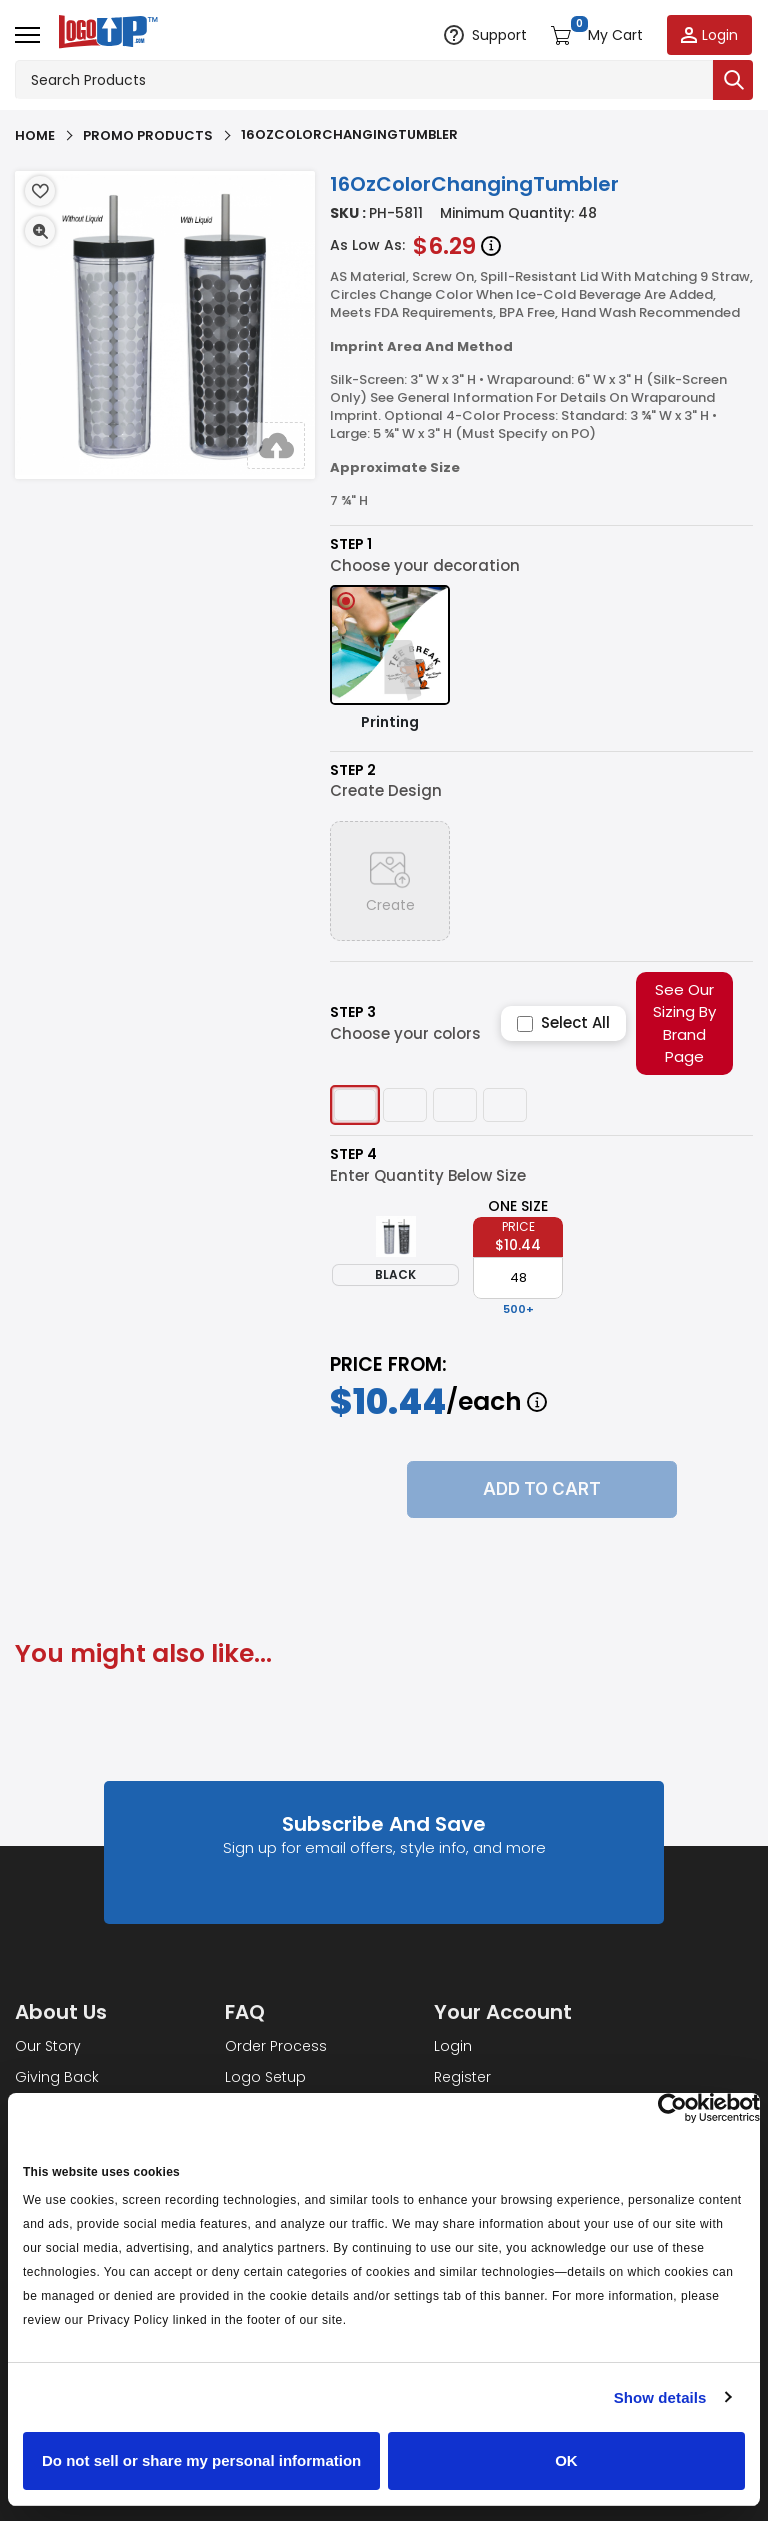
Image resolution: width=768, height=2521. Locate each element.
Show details (660, 2397)
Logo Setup (265, 2077)
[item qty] (518, 1278)
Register (462, 2077)
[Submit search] (733, 80)
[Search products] (364, 80)
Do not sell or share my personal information (201, 2460)
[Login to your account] (709, 35)
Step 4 (353, 1154)
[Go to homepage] (104, 33)
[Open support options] (484, 35)
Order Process (276, 2046)
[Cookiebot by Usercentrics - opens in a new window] (672, 2108)
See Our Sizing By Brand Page (684, 1023)
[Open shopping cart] (596, 35)
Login (453, 2046)
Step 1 (351, 544)
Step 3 (353, 1012)
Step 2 (353, 770)
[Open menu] (27, 35)
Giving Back (57, 2077)
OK (566, 2460)
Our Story (48, 2046)
